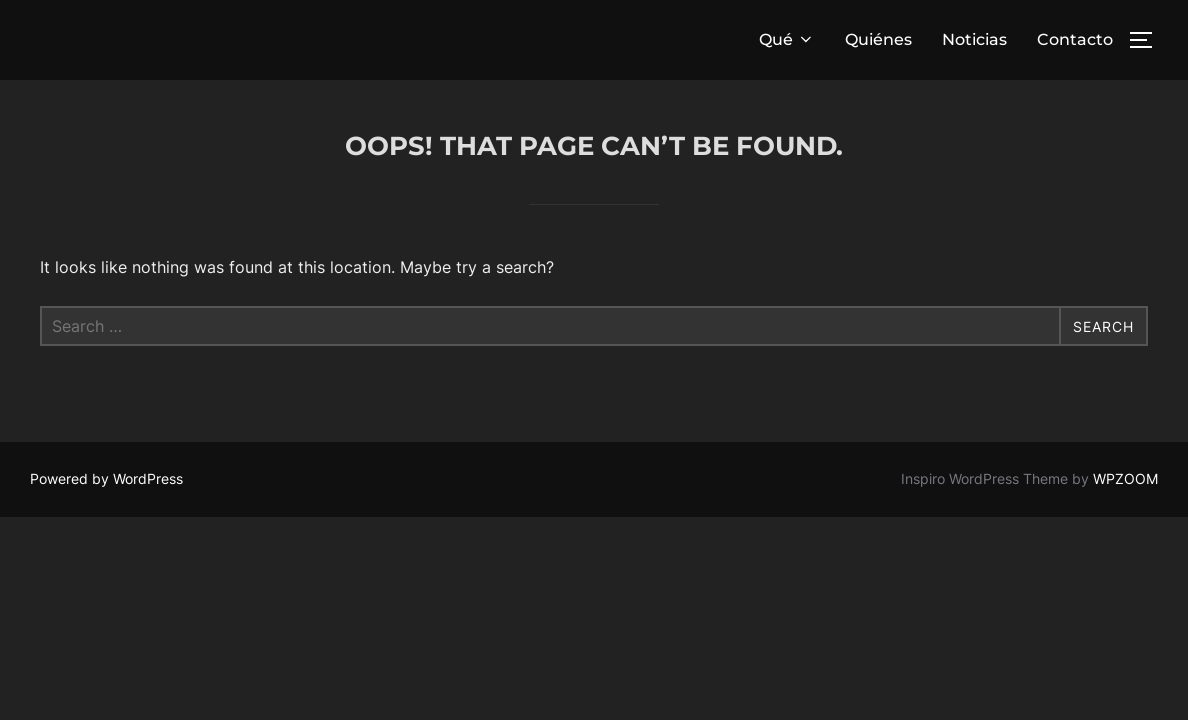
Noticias (974, 39)
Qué (787, 39)
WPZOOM (1125, 478)
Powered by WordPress (106, 478)
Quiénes (878, 39)
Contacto (1075, 39)
